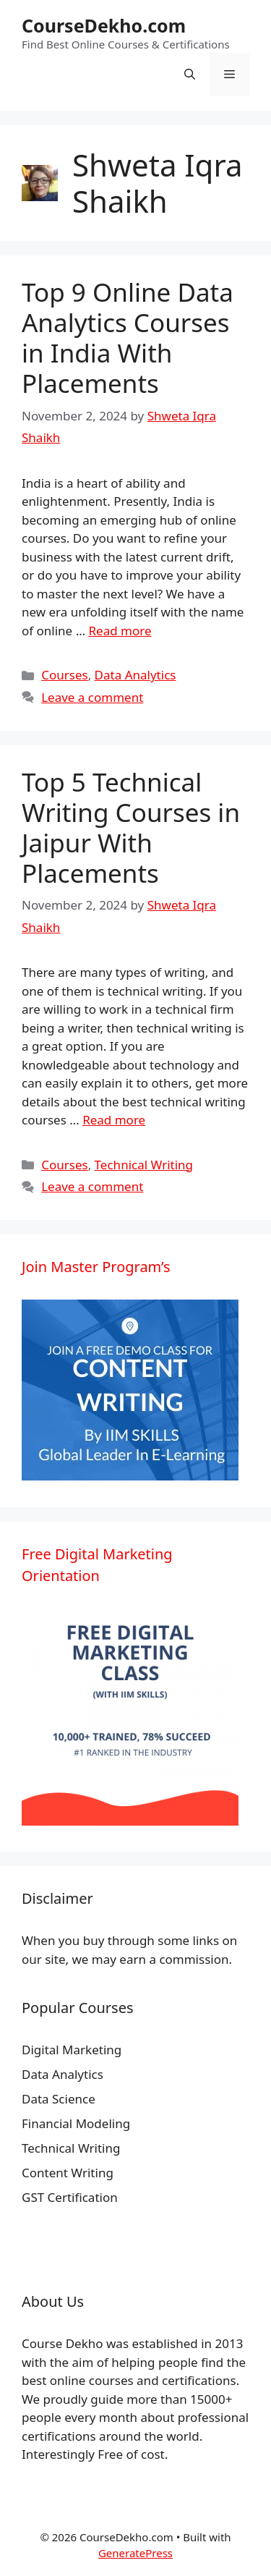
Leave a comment (92, 697)
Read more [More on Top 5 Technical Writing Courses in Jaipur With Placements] (113, 1119)
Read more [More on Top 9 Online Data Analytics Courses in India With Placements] (120, 630)
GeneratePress (135, 2553)
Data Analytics (135, 674)
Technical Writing (144, 1164)
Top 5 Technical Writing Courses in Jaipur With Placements (131, 827)
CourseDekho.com (104, 25)
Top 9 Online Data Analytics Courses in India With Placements (127, 337)
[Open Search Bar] (190, 74)
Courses (64, 674)
